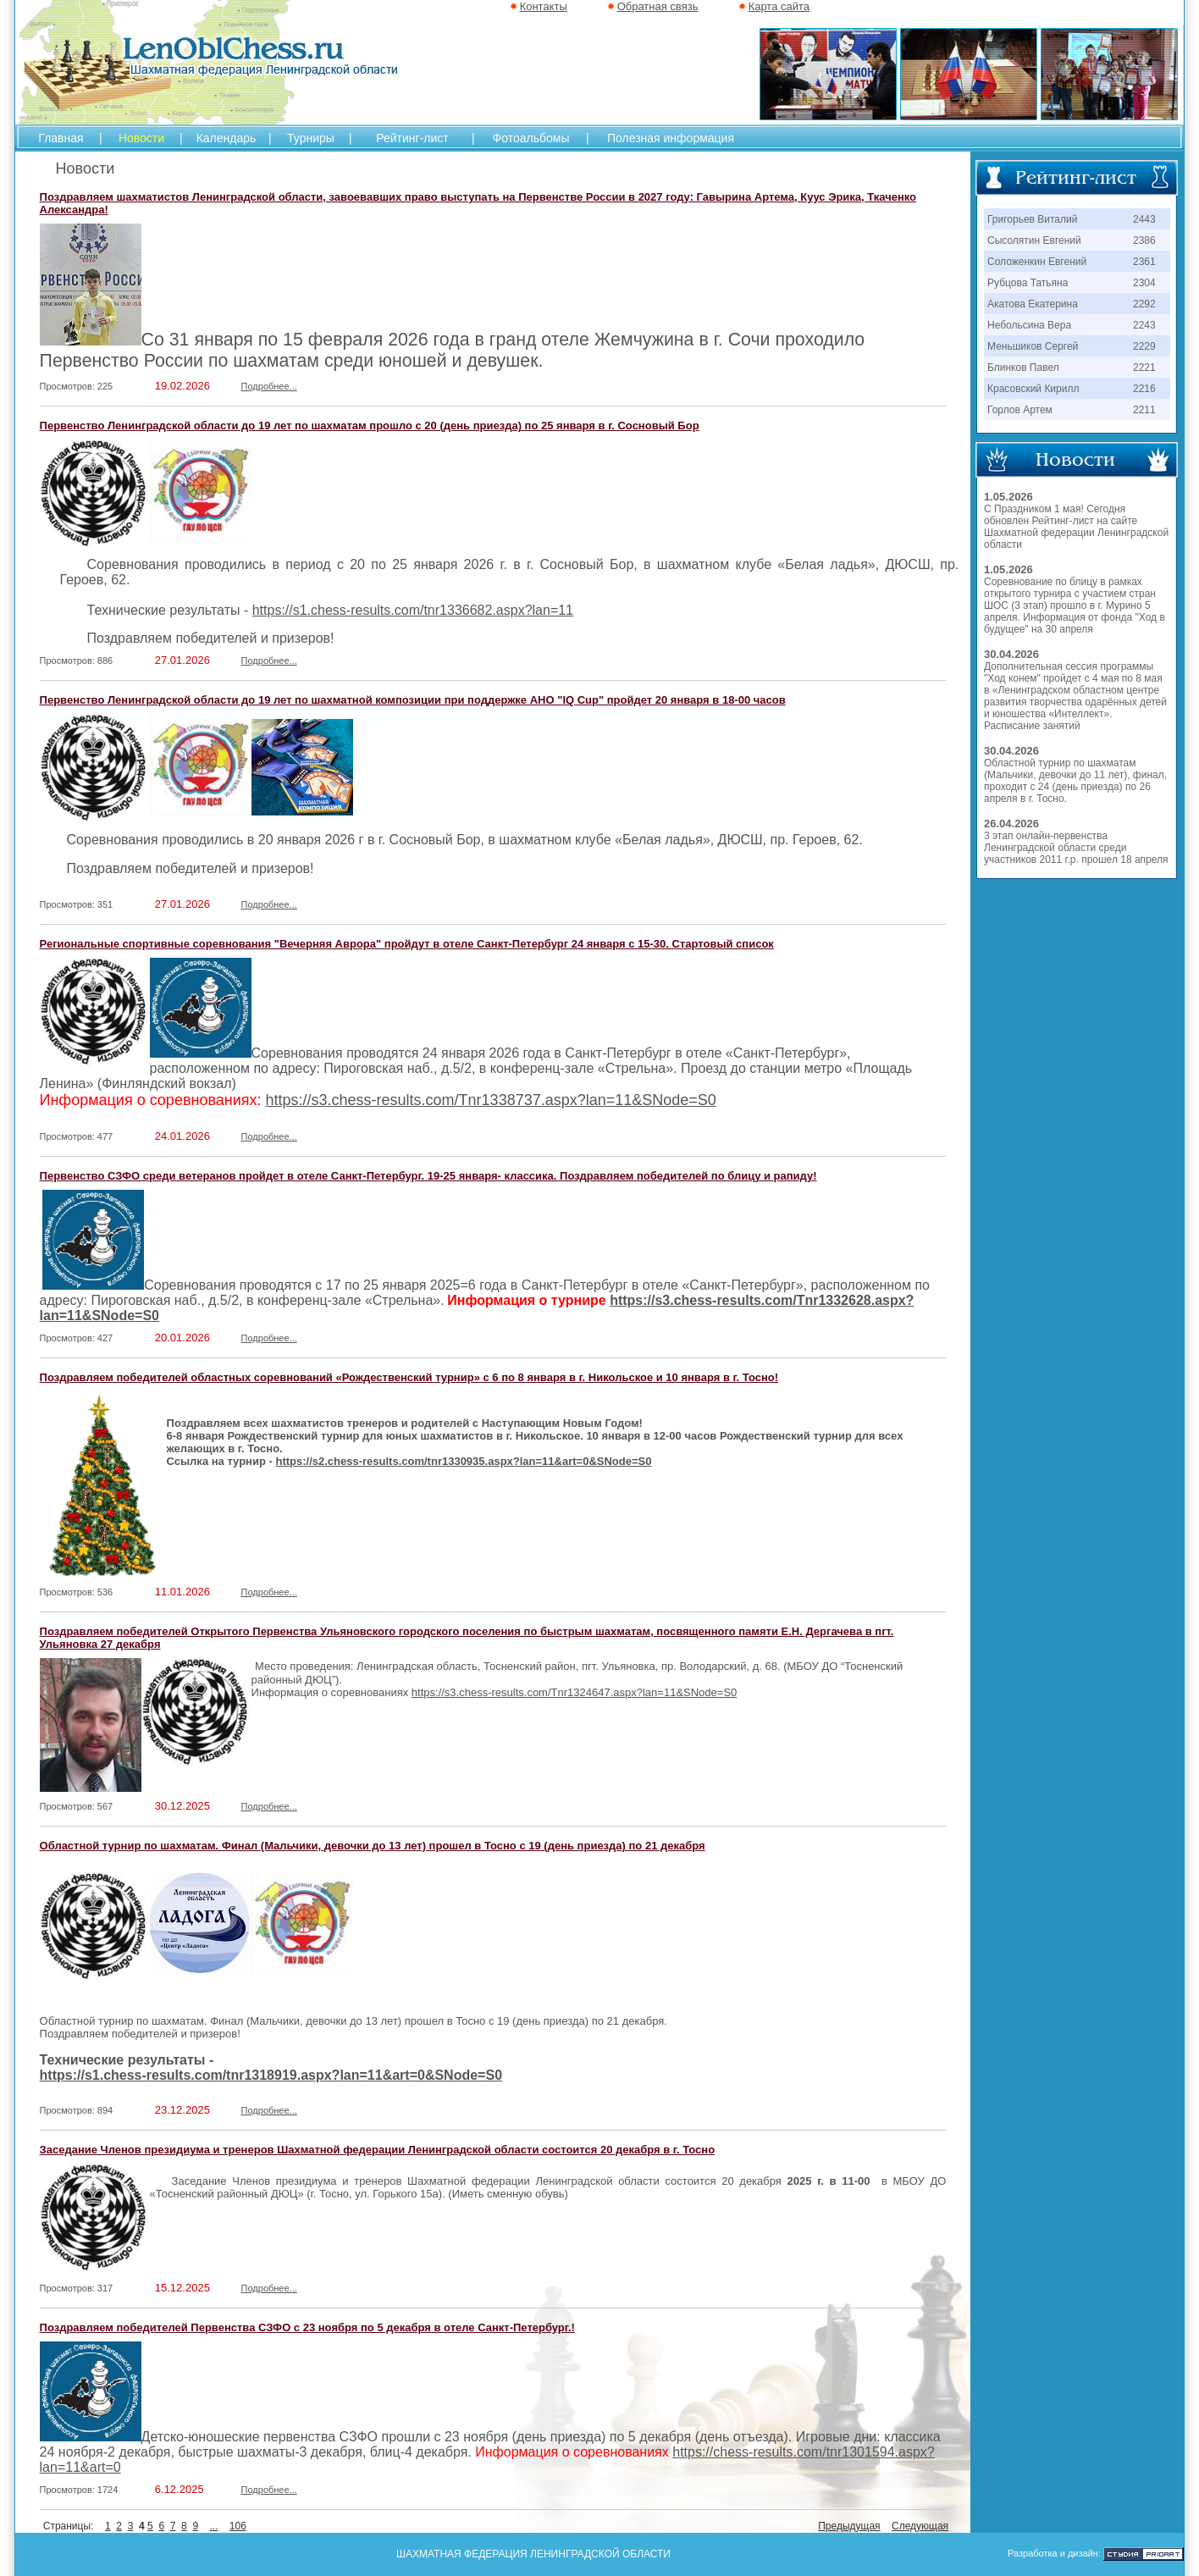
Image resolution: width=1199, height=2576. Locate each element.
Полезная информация (670, 138)
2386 (1144, 240)
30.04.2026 (1011, 654)
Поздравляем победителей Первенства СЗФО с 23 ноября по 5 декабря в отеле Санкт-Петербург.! (307, 2327)
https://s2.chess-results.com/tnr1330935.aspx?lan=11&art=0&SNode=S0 (463, 1461)
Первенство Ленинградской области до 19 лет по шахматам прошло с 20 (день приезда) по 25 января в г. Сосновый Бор (369, 425)
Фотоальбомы (531, 138)
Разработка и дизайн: (1054, 2553)
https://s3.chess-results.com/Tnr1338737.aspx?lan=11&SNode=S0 (491, 1100)
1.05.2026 (1008, 496)
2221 (1144, 367)
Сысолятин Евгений (1034, 240)
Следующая (920, 2526)
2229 (1144, 346)
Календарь (226, 138)
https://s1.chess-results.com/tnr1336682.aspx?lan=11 (412, 610)
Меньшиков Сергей (1032, 346)
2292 (1144, 304)
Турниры (310, 138)
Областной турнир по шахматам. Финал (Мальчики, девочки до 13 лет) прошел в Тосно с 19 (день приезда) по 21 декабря (372, 1845)
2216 (1144, 389)
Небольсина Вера (1029, 325)
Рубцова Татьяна (1027, 283)
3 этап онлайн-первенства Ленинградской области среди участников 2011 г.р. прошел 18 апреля (1076, 847)
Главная (60, 138)
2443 (1144, 219)
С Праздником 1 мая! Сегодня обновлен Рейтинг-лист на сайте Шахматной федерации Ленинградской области (1076, 526)
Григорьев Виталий (1032, 219)
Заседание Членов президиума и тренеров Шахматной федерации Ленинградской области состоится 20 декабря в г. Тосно (378, 2149)
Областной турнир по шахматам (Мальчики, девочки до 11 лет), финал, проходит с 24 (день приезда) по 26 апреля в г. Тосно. (1075, 780)
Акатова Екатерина (1032, 304)
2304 (1144, 283)
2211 (1144, 410)
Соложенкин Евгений (1036, 262)
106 (237, 2526)
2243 (1144, 325)
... (213, 2526)
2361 (1144, 262)
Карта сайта (779, 6)
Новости (141, 138)
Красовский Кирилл (1033, 389)
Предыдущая (849, 2526)
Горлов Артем (1020, 410)
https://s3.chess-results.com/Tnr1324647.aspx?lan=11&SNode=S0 (574, 1692)
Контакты (543, 6)
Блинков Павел (1023, 367)
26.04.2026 (1011, 823)
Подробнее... (269, 386)
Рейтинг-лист (412, 138)
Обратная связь (658, 6)
